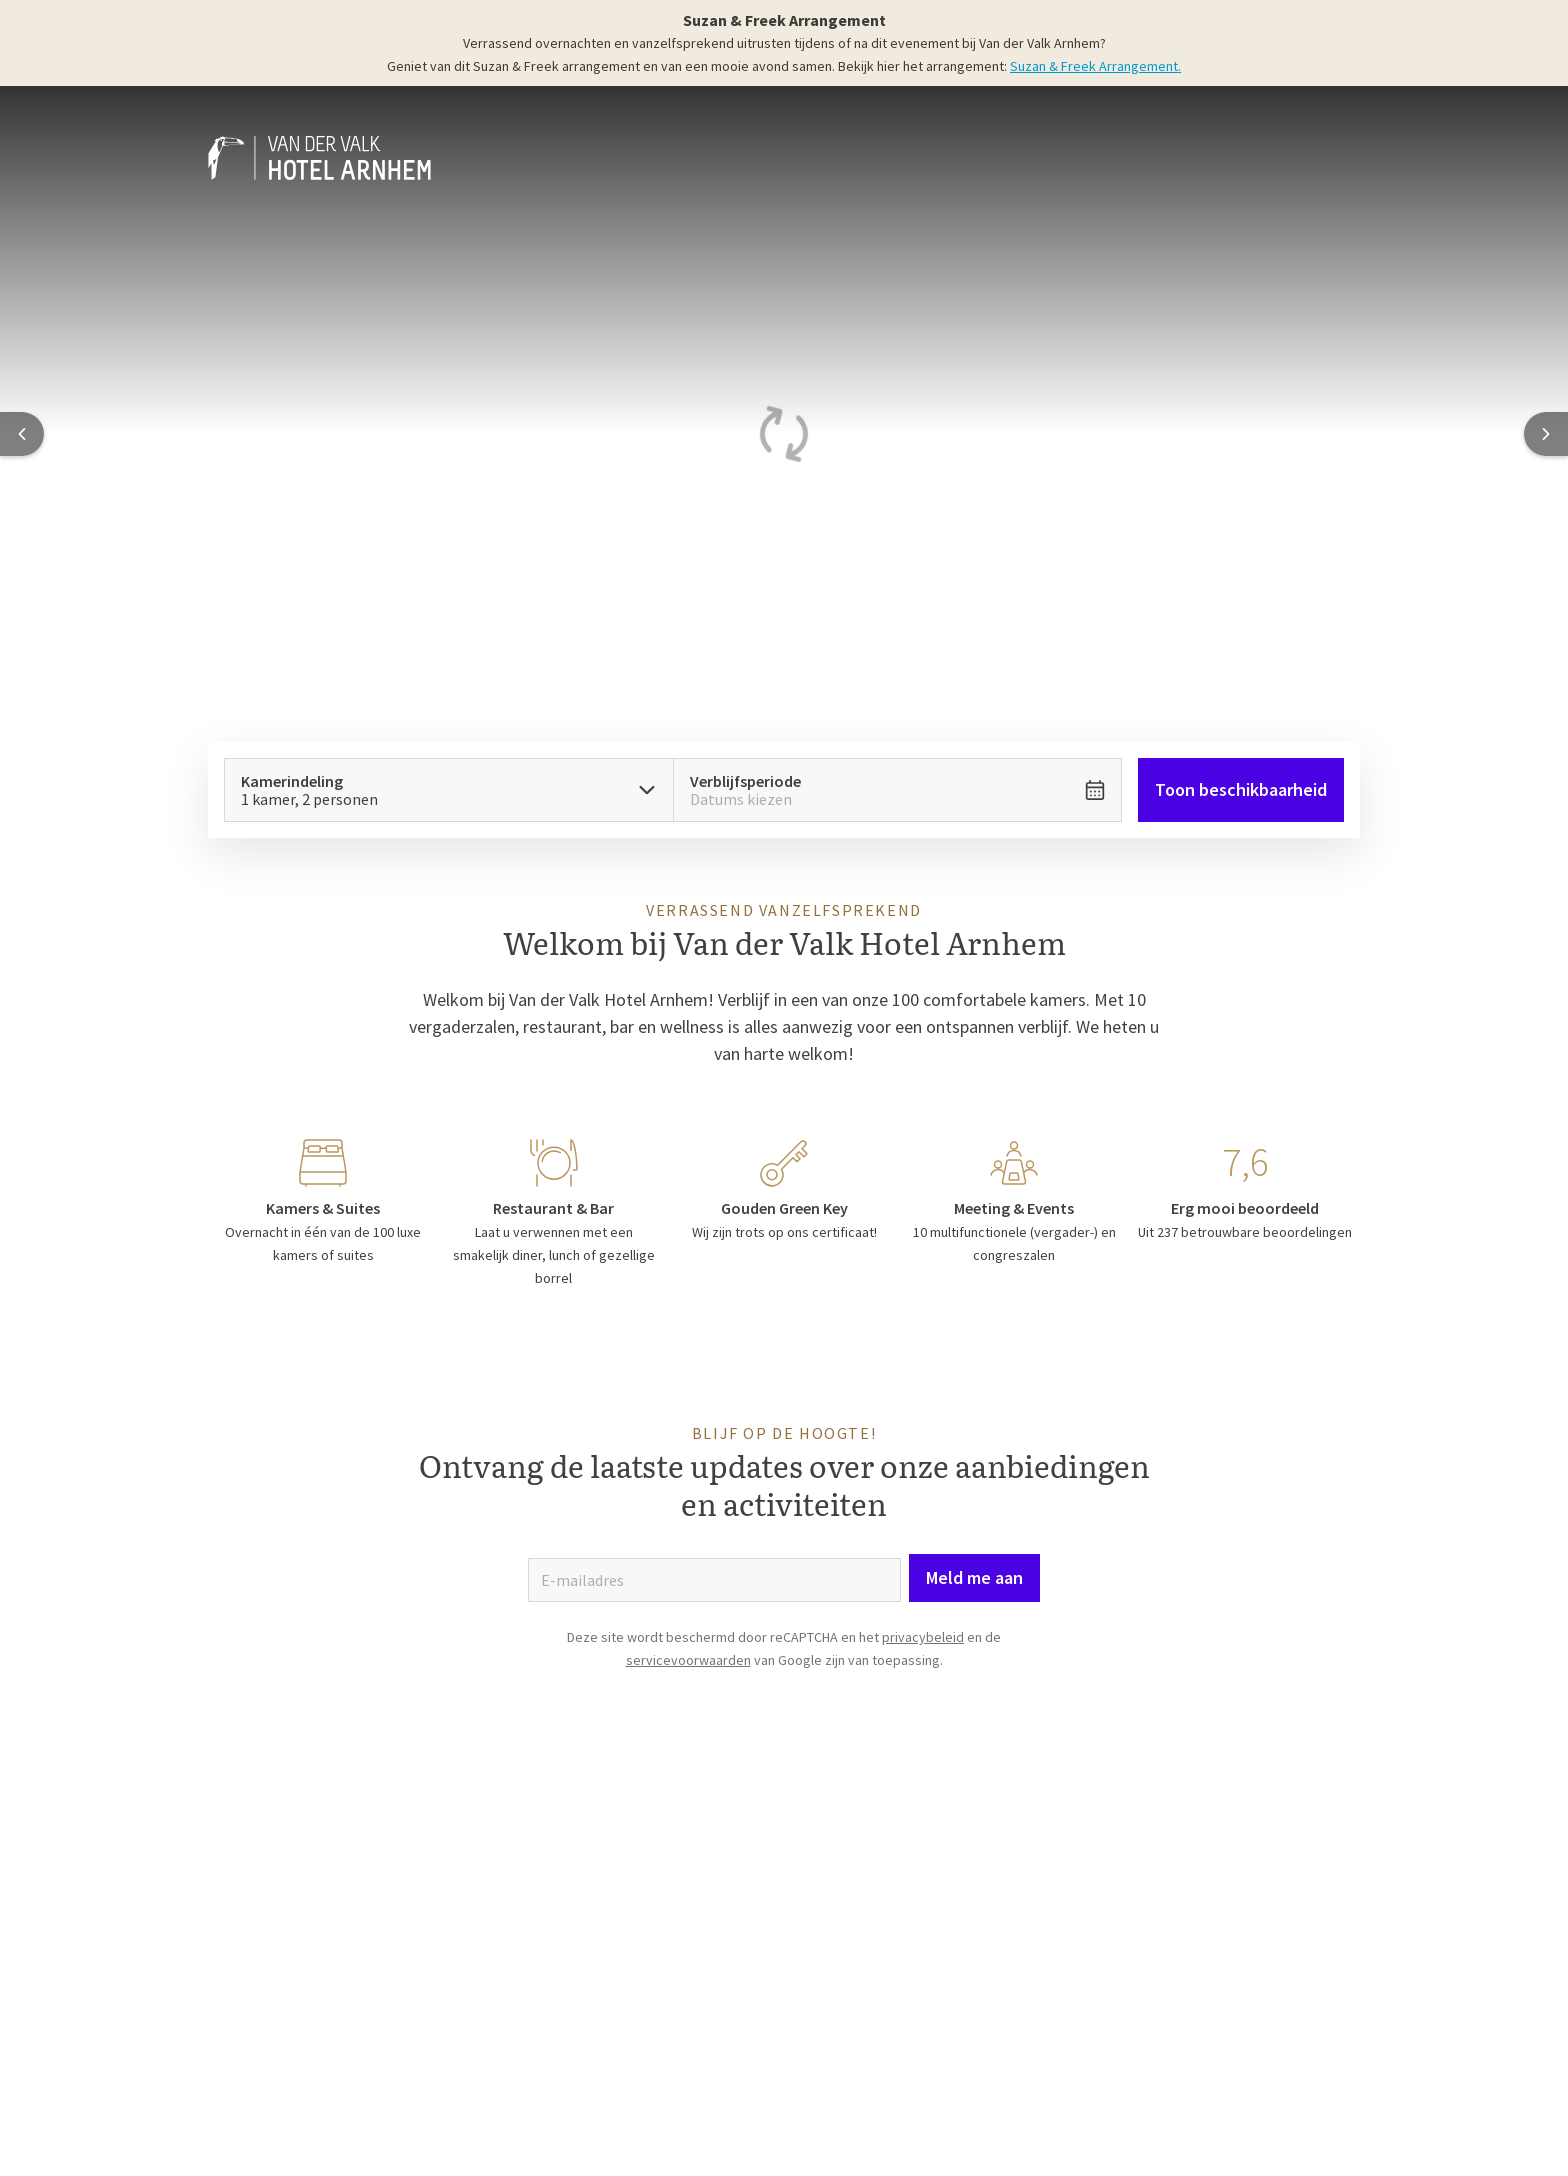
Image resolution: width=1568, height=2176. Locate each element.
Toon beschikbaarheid (1241, 789)
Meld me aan (974, 1577)
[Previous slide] (22, 434)
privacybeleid (923, 1637)
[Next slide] (1546, 434)
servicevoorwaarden (688, 1660)
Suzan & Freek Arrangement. (1095, 66)
